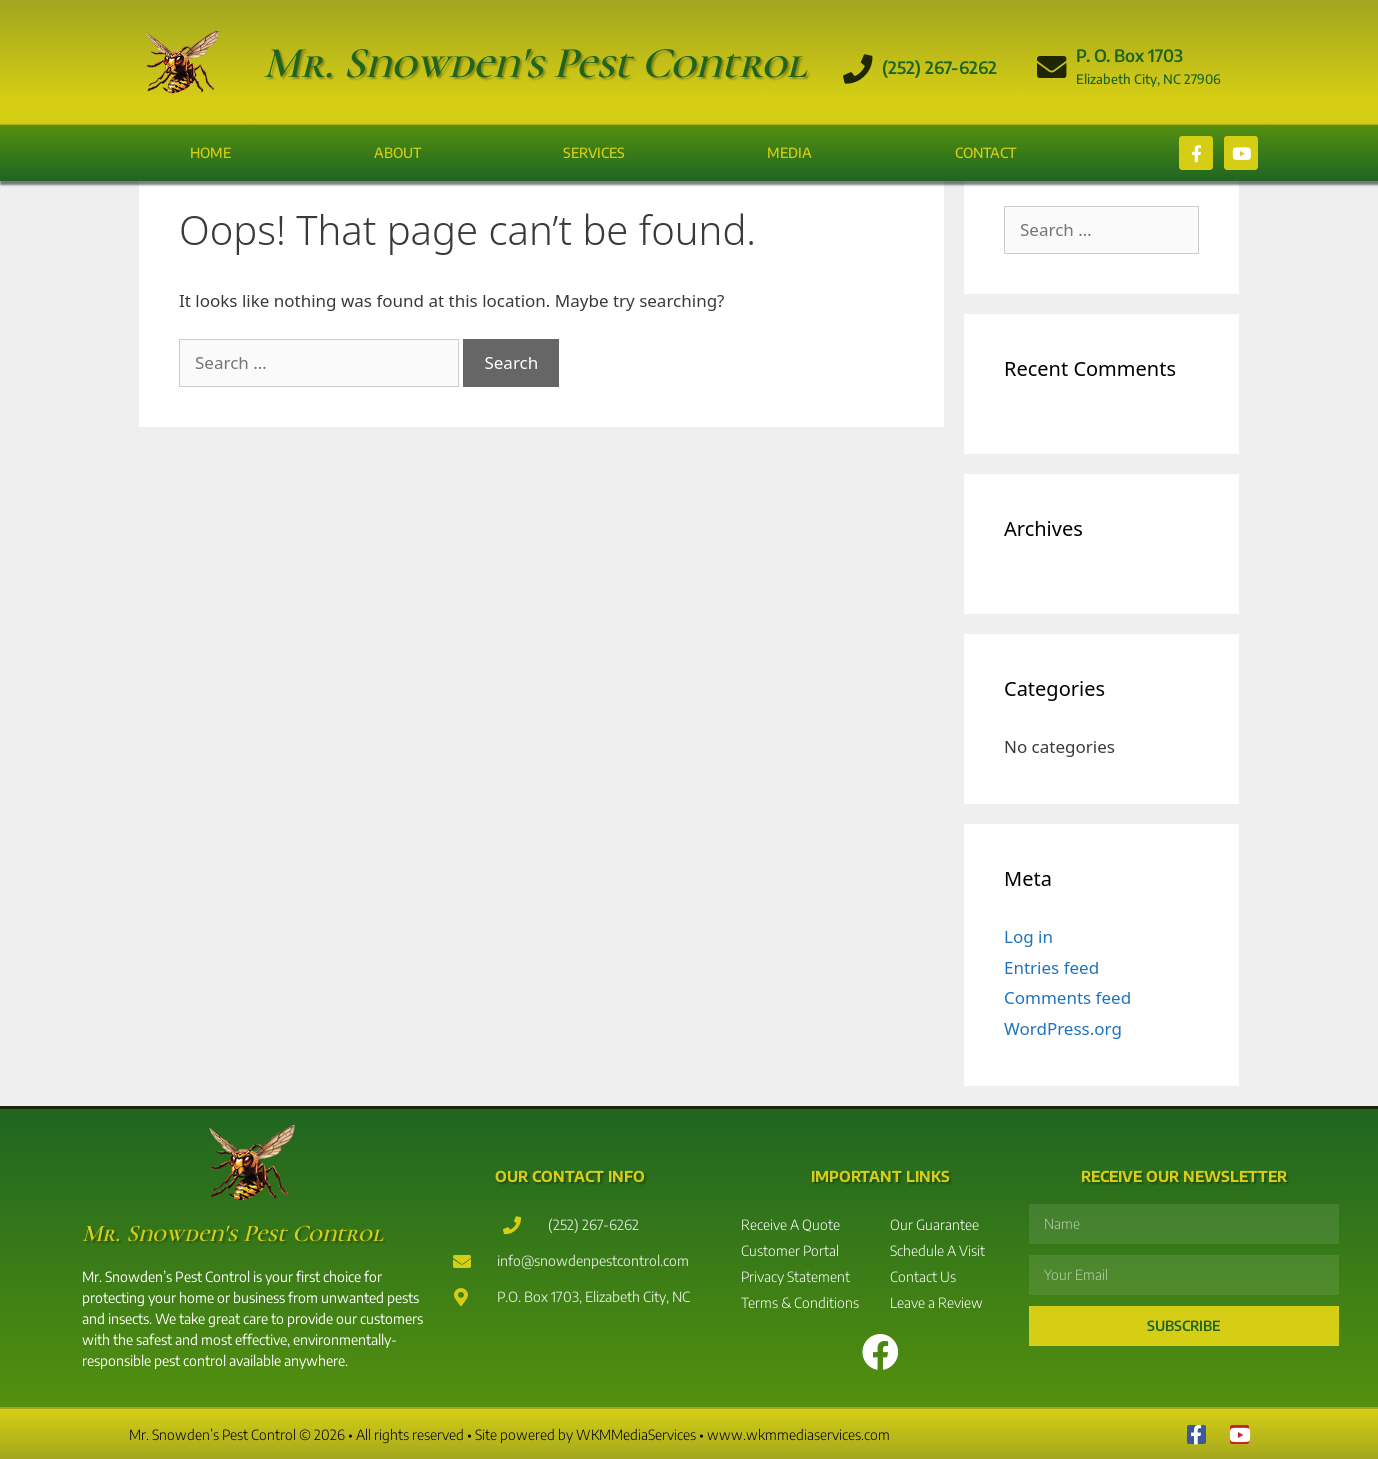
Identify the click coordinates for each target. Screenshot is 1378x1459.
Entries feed (1051, 967)
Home (210, 152)
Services (594, 152)
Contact (985, 152)
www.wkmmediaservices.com (798, 1434)
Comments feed (1067, 997)
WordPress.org (1063, 1028)
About (397, 152)
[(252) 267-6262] (858, 70)
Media (789, 152)
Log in (1028, 936)
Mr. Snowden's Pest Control (535, 63)
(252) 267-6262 (940, 67)
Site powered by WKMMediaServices (585, 1434)
